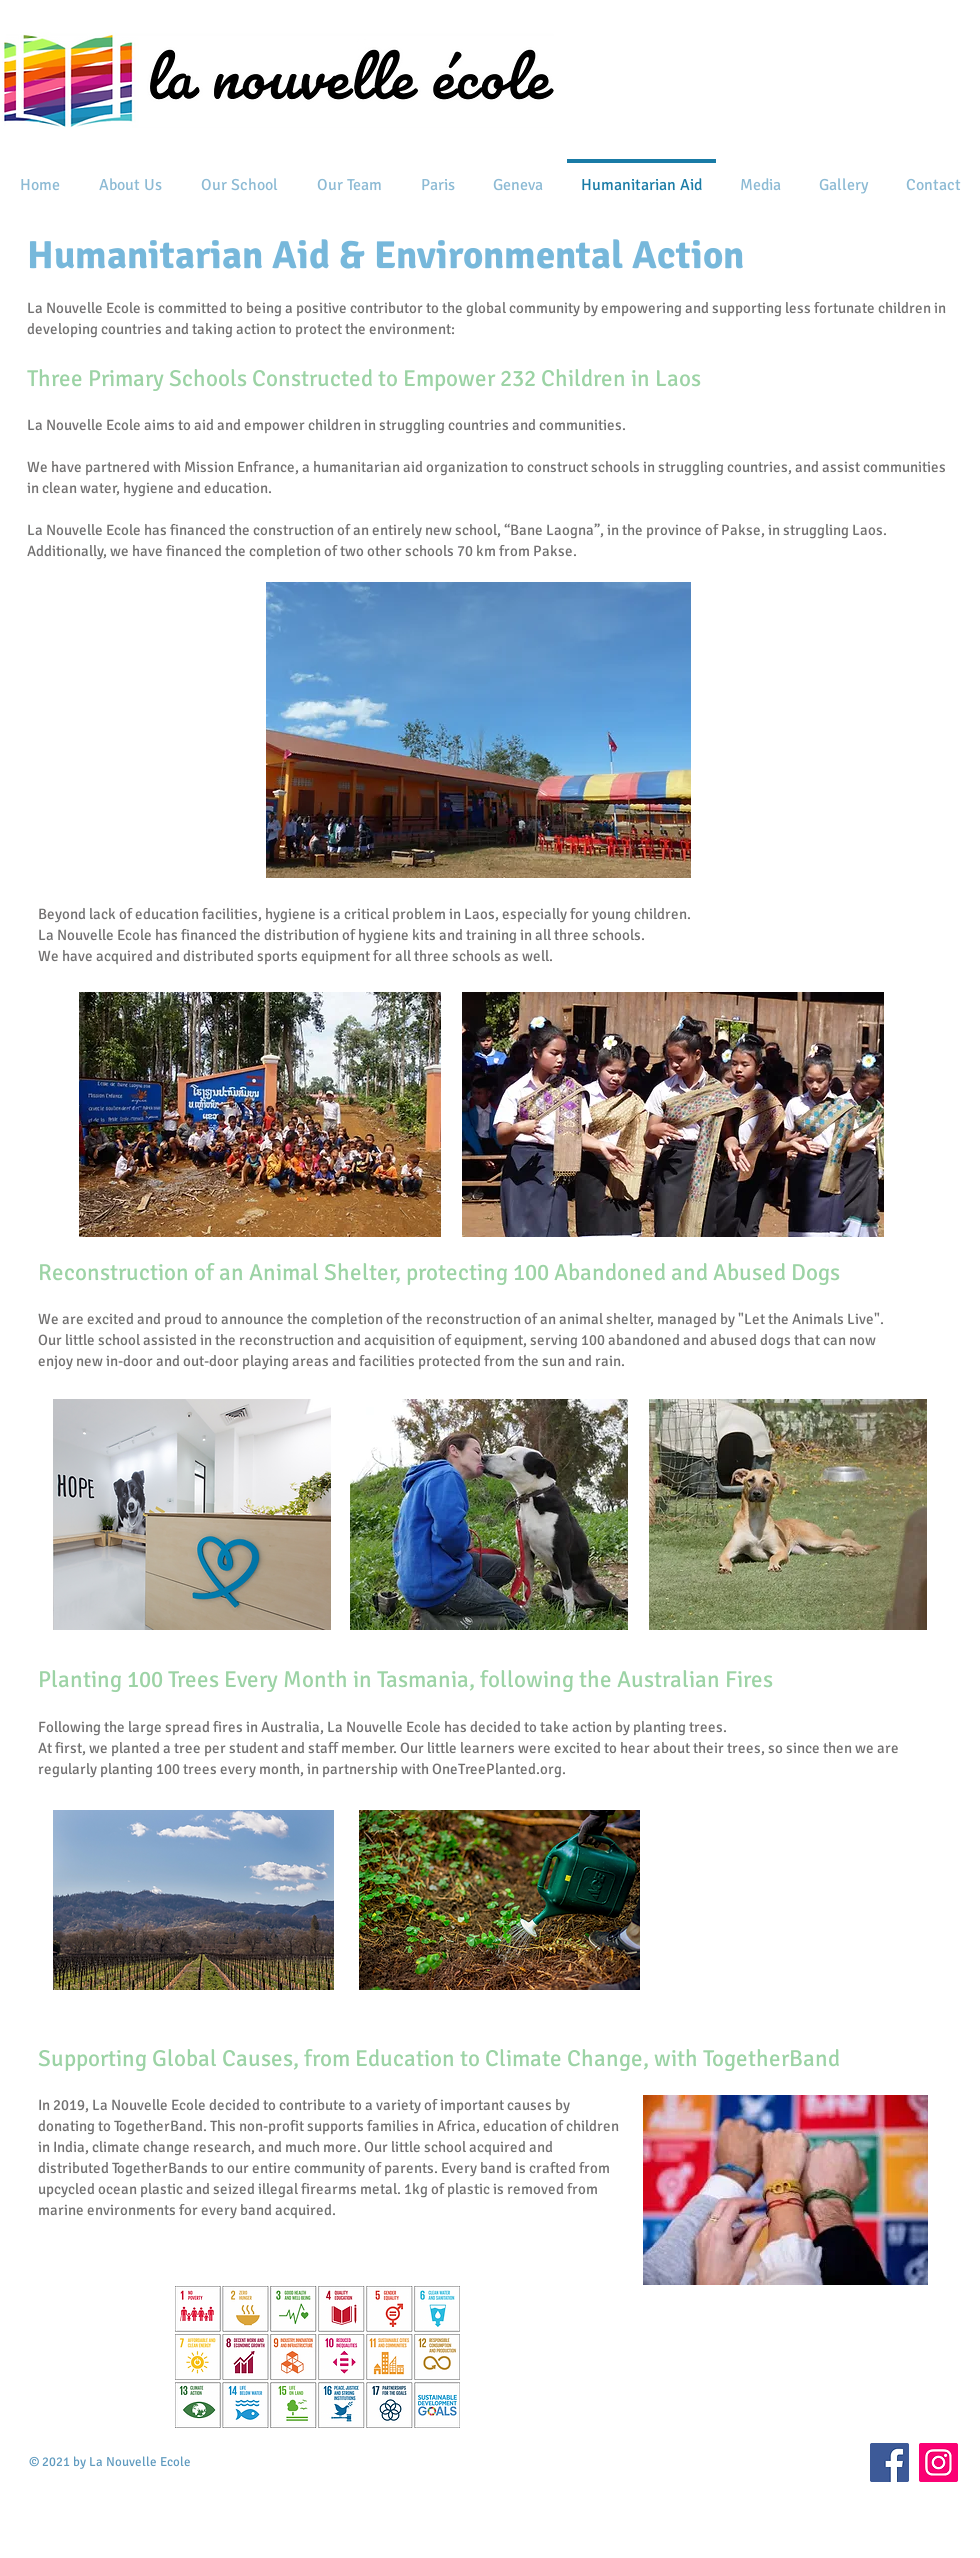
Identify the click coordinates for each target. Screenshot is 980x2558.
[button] (130, 176)
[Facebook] (889, 2462)
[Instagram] (938, 2462)
